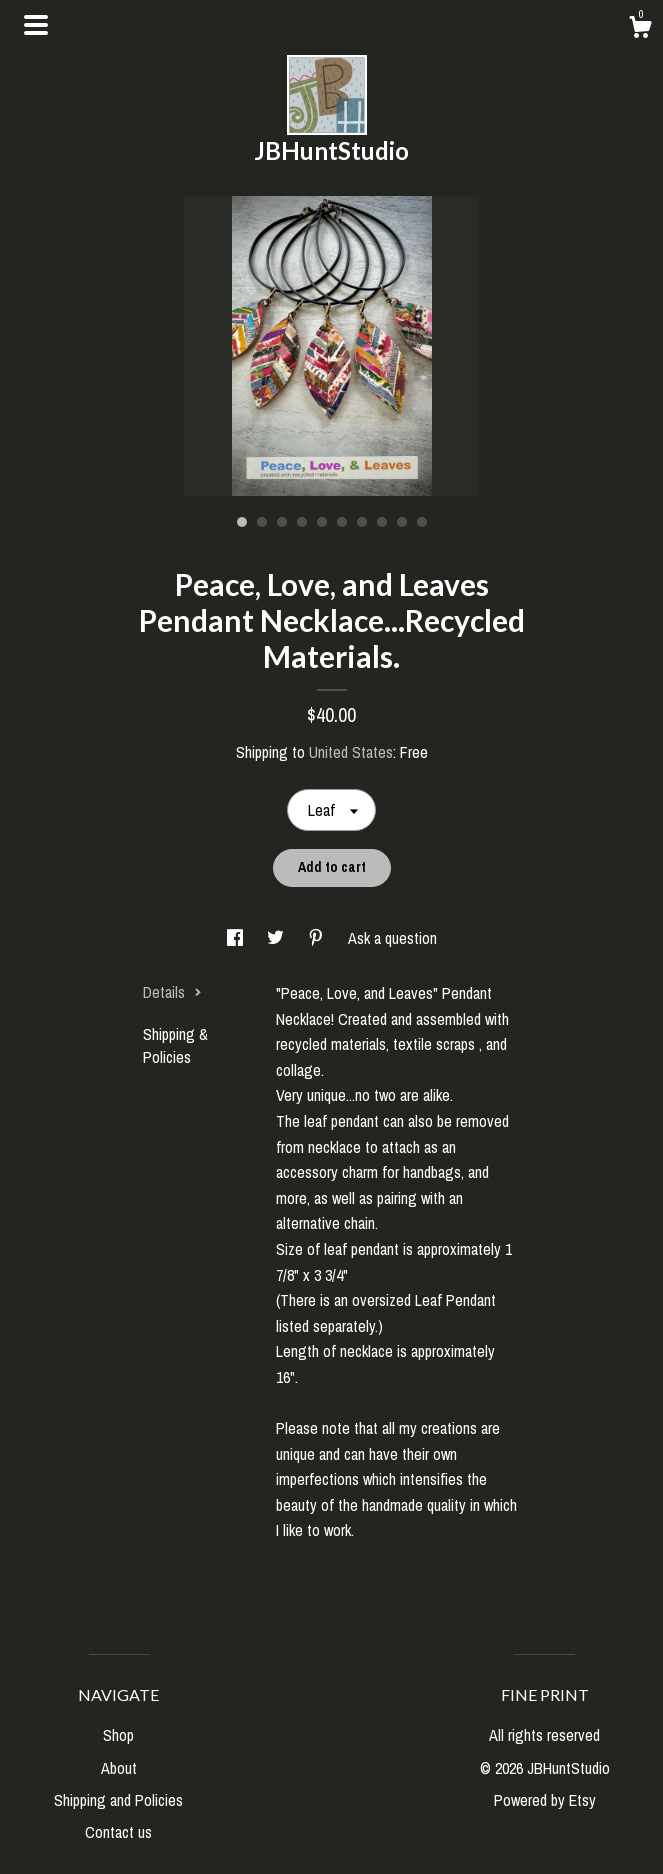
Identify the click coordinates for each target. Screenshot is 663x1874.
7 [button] (362, 522)
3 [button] (282, 522)
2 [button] (262, 522)
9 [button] (402, 522)
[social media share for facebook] (237, 938)
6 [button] (342, 522)
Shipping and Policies (118, 1800)
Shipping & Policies (175, 1045)
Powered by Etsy (545, 1800)
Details (172, 992)
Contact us (118, 1832)
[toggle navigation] (36, 25)
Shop (118, 1735)
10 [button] (422, 522)
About (119, 1768)
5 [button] (322, 522)
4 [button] (302, 522)
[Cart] (640, 30)
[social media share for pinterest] (318, 938)
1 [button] (242, 522)
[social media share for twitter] (277, 938)
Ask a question (392, 938)
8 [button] (382, 522)
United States (351, 752)
